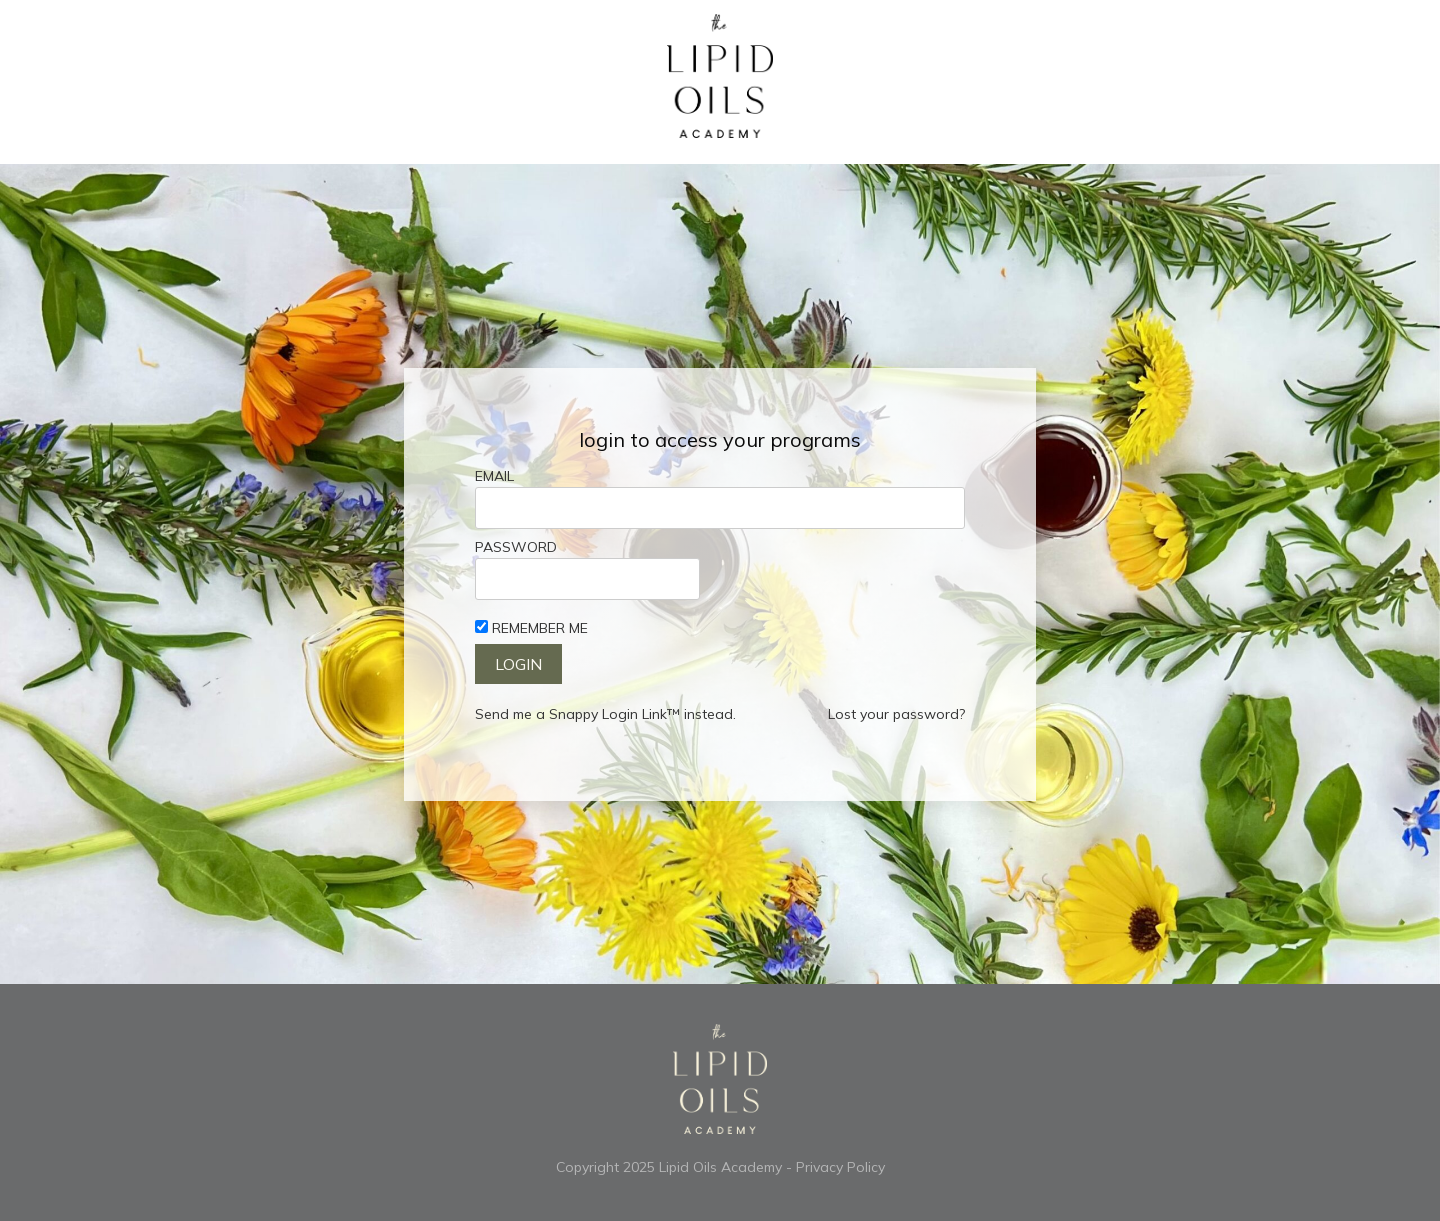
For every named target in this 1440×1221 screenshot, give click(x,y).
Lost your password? (896, 714)
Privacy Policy (840, 1167)
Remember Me (540, 628)
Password (516, 547)
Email (494, 476)
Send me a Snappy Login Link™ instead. (605, 714)
